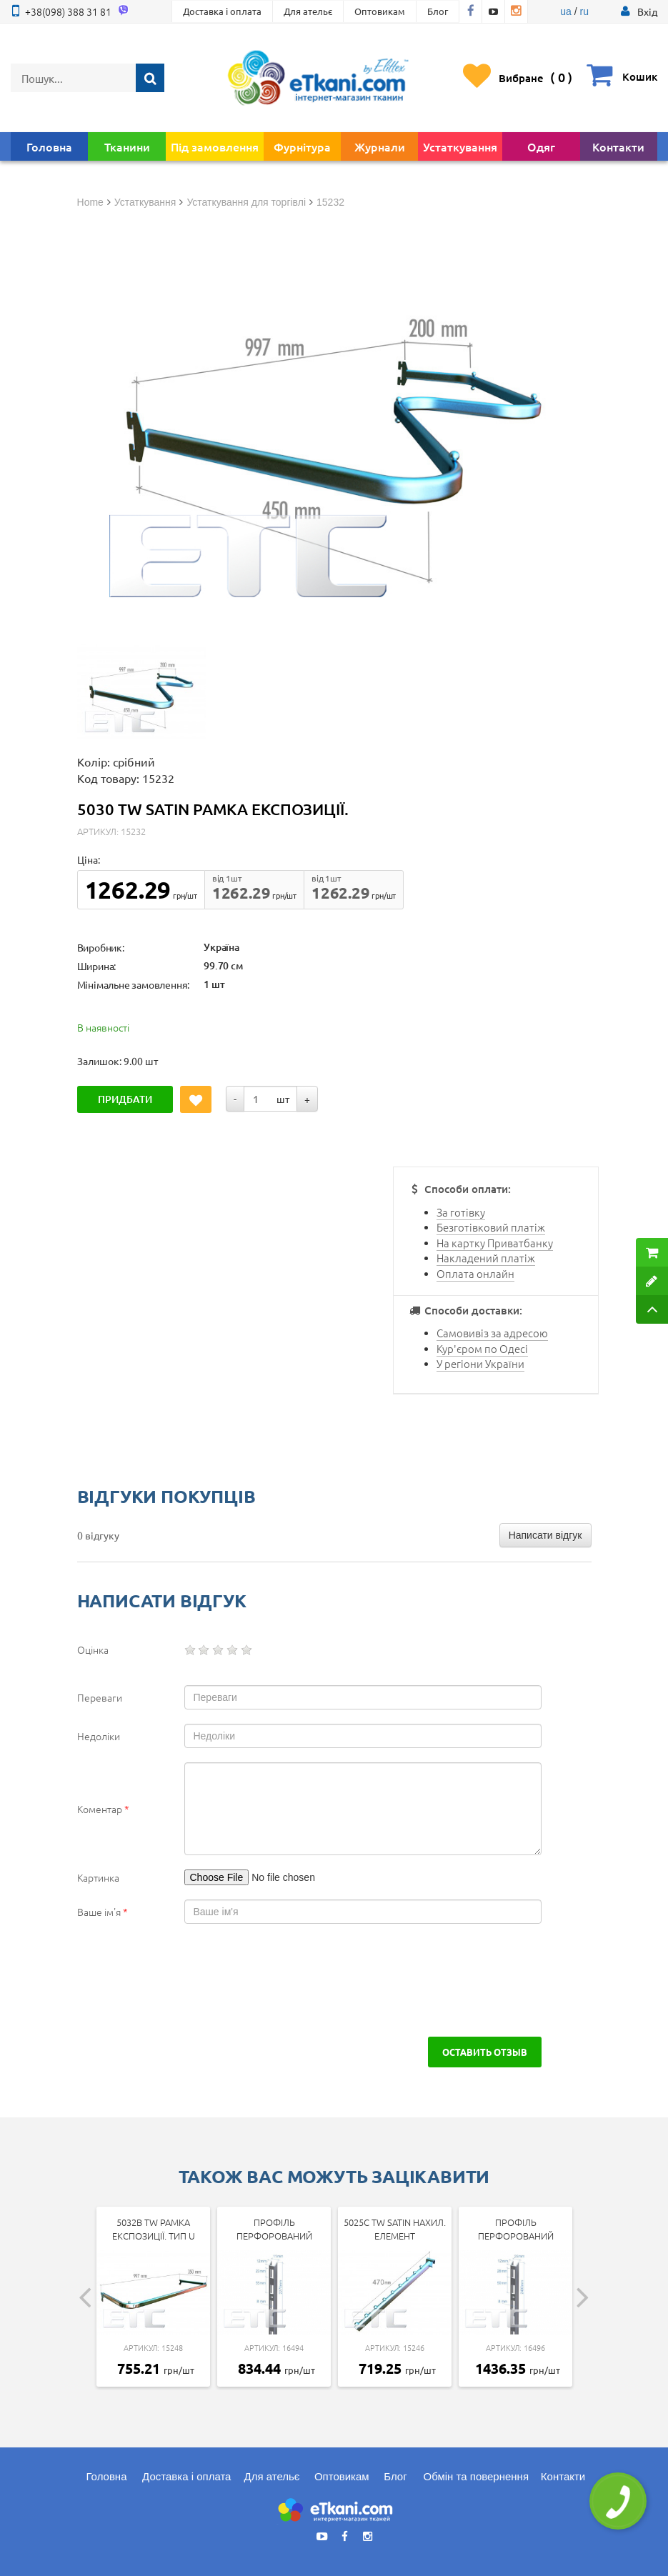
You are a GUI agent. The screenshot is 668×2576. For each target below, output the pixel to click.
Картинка (98, 1877)
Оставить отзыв (484, 2051)
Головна (49, 146)
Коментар (103, 1809)
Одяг (541, 146)
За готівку (461, 1211)
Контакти (618, 146)
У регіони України (480, 1363)
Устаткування (460, 146)
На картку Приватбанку (495, 1242)
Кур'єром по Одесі (482, 1348)
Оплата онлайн (475, 1273)
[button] (647, 11)
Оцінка (93, 1649)
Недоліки (98, 1736)
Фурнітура (302, 146)
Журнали (379, 146)
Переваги (99, 1697)
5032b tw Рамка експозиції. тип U (153, 2228)
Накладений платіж (486, 1257)
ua (566, 11)
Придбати (125, 1099)
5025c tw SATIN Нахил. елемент (395, 2228)
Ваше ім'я (102, 1911)
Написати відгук (545, 1535)
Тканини (127, 146)
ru (583, 11)
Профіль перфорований (274, 2228)
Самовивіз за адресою (492, 1332)
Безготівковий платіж (491, 1226)
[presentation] (185, 1980)
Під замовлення (215, 146)
